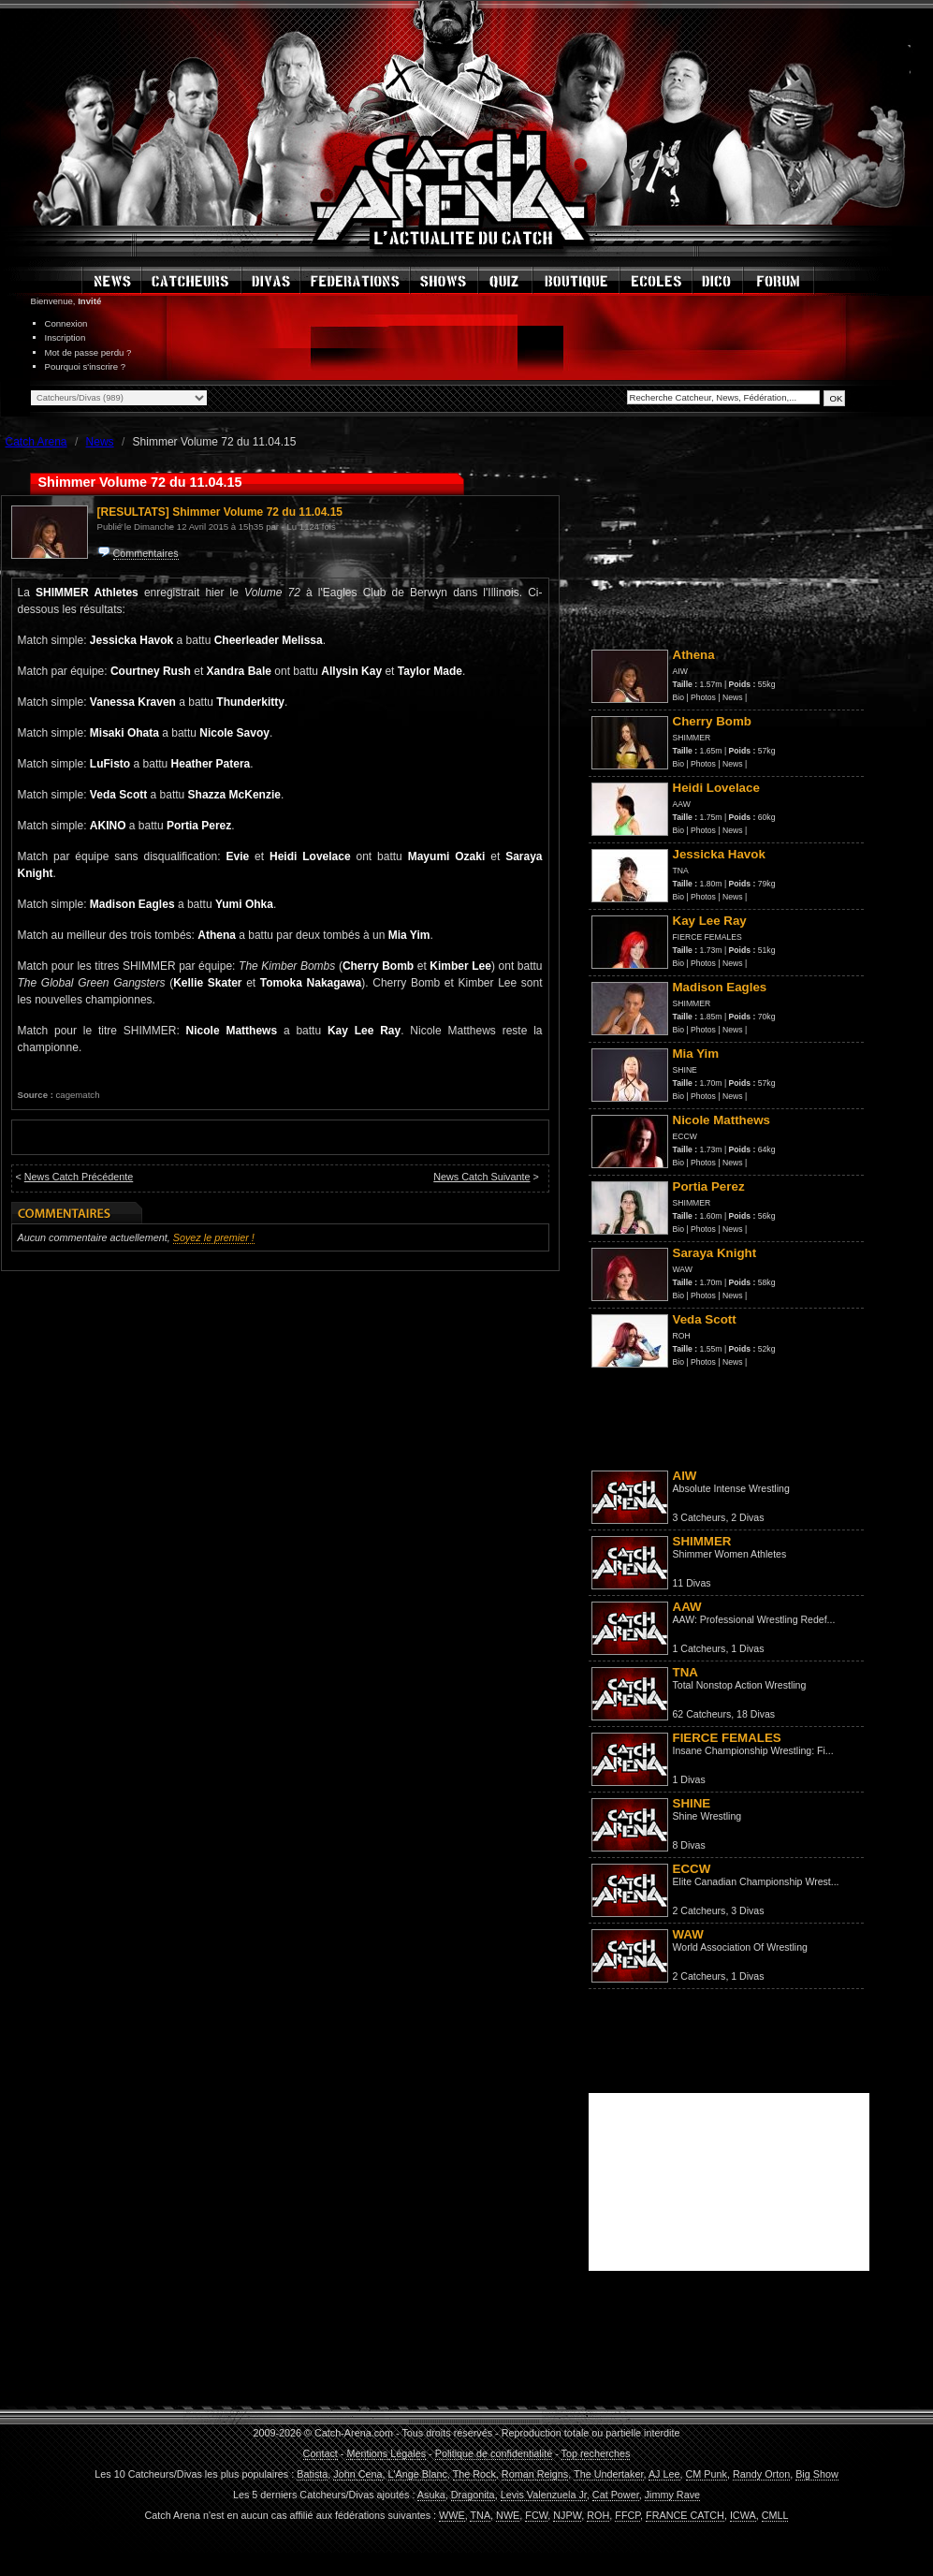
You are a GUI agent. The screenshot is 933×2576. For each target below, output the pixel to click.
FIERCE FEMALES (707, 937)
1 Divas (747, 1648)
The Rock (474, 2474)
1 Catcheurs (699, 1648)
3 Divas (747, 1910)
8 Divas (689, 1845)
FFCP (627, 2515)
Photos (703, 697)
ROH (682, 1335)
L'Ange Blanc (417, 2474)
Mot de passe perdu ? (88, 352)
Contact (320, 2453)
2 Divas (747, 1517)
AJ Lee (664, 2474)
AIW (680, 671)
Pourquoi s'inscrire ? (85, 366)
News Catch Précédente (78, 1176)
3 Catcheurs (699, 1517)
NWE (507, 2515)
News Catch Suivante (481, 1176)
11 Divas (692, 1582)
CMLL (775, 2515)
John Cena (357, 2474)
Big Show (816, 2474)
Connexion (66, 323)
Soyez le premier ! (214, 1237)
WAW (682, 1269)
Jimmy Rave (672, 2494)
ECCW (685, 1136)
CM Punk (706, 2474)
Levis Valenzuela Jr (544, 2494)
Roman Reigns (535, 2474)
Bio (678, 697)
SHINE (685, 1070)
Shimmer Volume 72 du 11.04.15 (257, 512)
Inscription (65, 337)
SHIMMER (692, 737)
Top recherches (596, 2453)
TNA (681, 870)
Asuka (431, 2494)
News (732, 697)
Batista (312, 2474)
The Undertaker (608, 2474)
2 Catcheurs (699, 1910)
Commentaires (146, 553)
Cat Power (615, 2494)
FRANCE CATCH (685, 2515)
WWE (452, 2515)
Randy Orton (761, 2474)
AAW (682, 804)
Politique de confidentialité (493, 2453)
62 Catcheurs (702, 1714)
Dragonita (473, 2494)
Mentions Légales (386, 2453)
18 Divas (755, 1714)
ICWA (743, 2515)
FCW (536, 2515)
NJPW (567, 2515)
